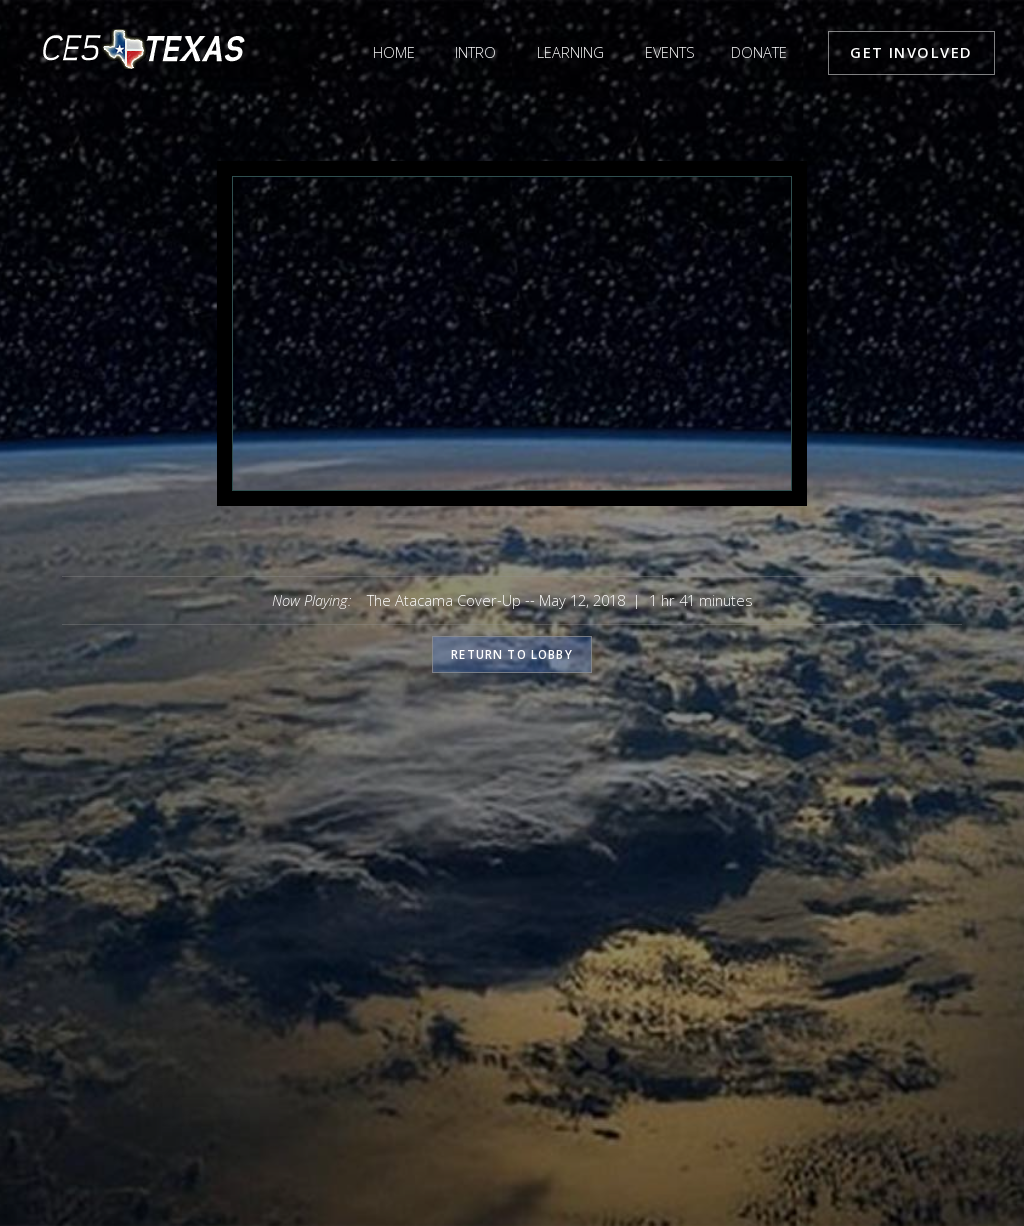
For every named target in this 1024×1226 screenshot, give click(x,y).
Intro (475, 52)
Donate (759, 52)
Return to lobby (512, 654)
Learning (570, 52)
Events (670, 52)
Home (394, 52)
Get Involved (911, 52)
